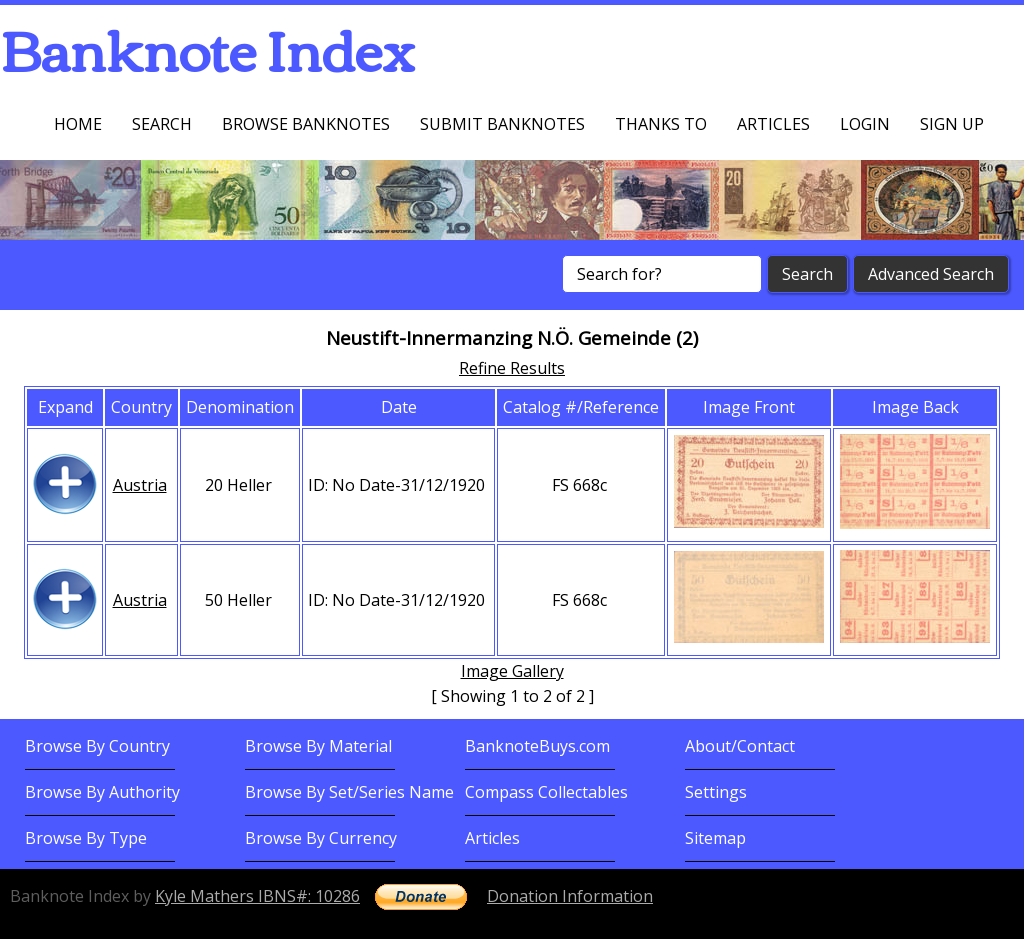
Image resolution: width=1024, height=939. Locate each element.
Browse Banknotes (306, 124)
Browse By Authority (102, 792)
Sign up (952, 124)
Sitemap (715, 838)
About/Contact (740, 746)
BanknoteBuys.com (537, 746)
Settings (716, 792)
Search (162, 124)
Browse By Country (97, 746)
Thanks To (661, 124)
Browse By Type (86, 838)
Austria (140, 485)
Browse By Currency (321, 838)
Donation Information (570, 896)
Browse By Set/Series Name (349, 792)
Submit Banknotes (502, 124)
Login (865, 124)
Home (78, 124)
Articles (773, 124)
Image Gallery (512, 671)
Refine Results (512, 368)
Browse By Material (318, 746)
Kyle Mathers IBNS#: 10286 (257, 896)
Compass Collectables (546, 792)
